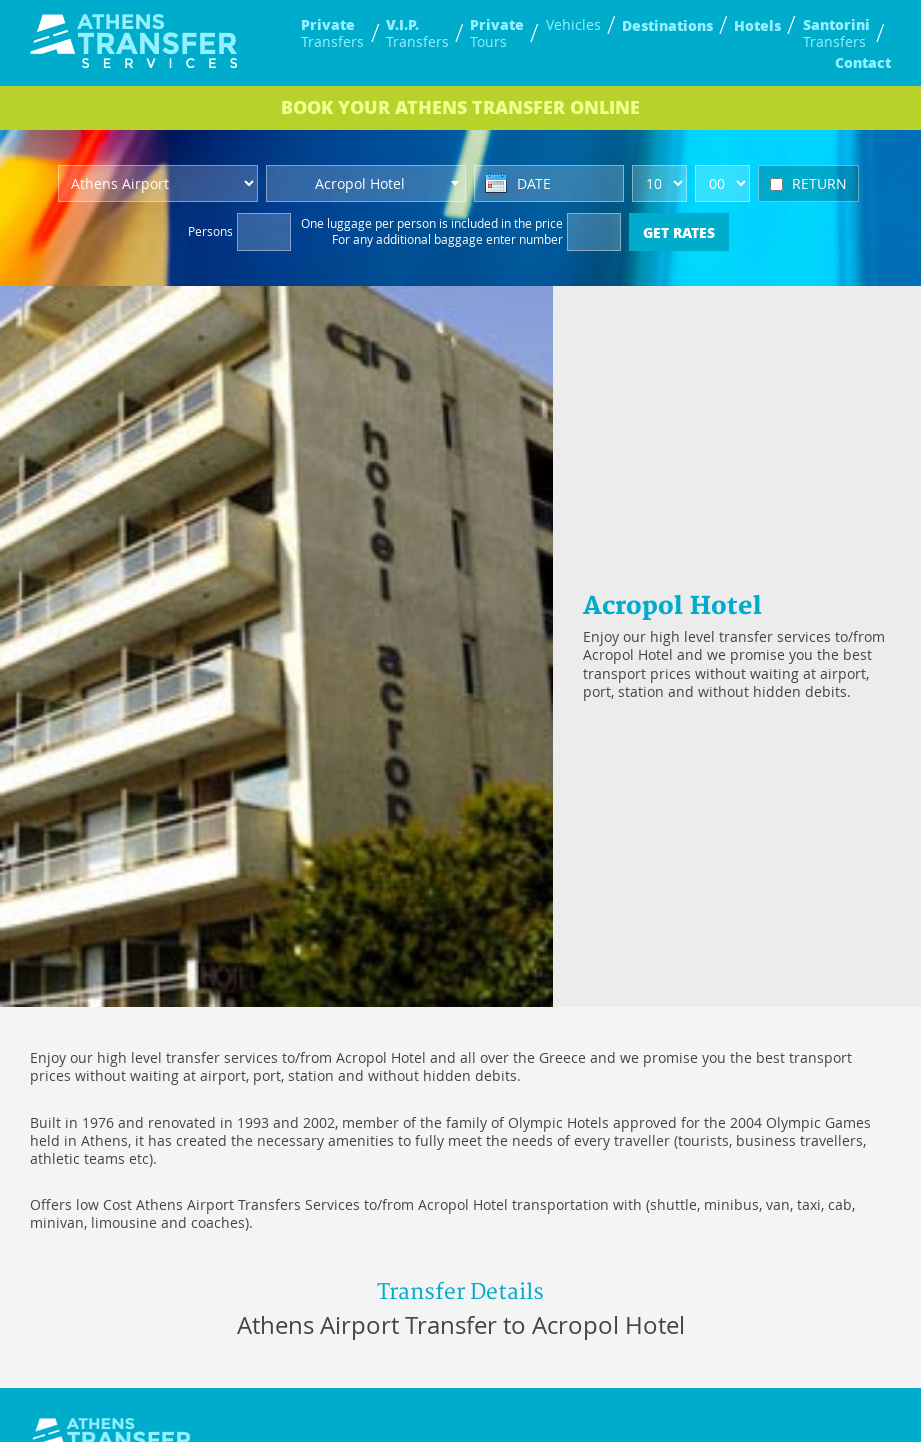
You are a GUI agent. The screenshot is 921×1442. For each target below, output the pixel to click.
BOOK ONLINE (460, 107)
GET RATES (679, 232)
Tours (497, 33)
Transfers (332, 33)
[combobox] (366, 183)
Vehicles (573, 25)
